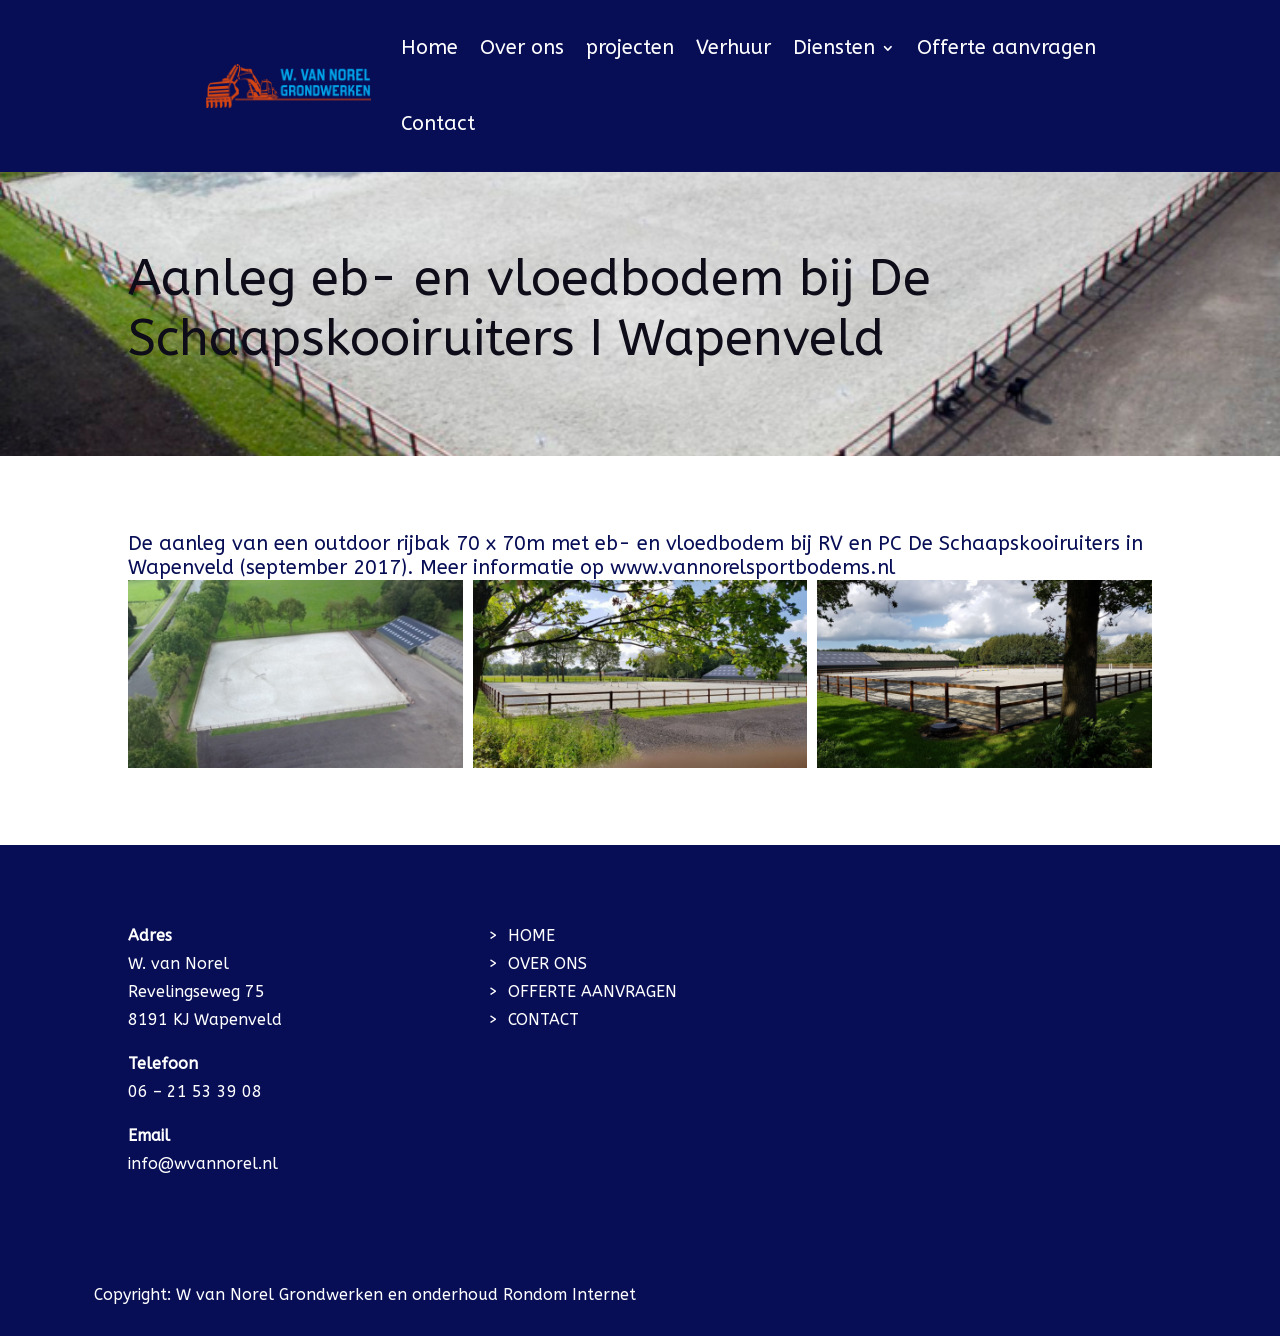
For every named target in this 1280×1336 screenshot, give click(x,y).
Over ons (522, 47)
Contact (438, 123)
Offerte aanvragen (1006, 47)
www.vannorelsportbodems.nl (755, 567)
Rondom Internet (569, 1294)
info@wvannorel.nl (203, 1163)
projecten (630, 47)
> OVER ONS (537, 963)
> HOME (521, 935)
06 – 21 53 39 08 (195, 1091)
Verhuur (733, 47)
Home (429, 47)
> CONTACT (533, 1019)
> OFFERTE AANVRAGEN (582, 991)
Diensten (834, 47)
